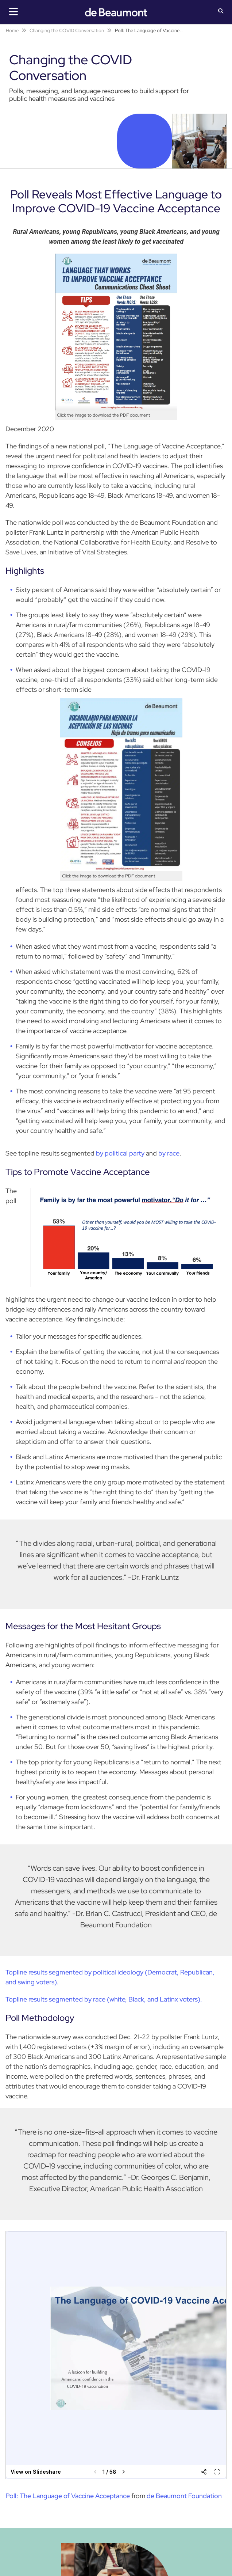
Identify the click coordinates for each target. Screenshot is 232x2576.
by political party (120, 1153)
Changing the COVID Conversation (67, 30)
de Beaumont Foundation (184, 2496)
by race (168, 1153)
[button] (221, 11)
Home (12, 30)
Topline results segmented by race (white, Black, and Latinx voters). (103, 1999)
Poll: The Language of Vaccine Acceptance (67, 2496)
